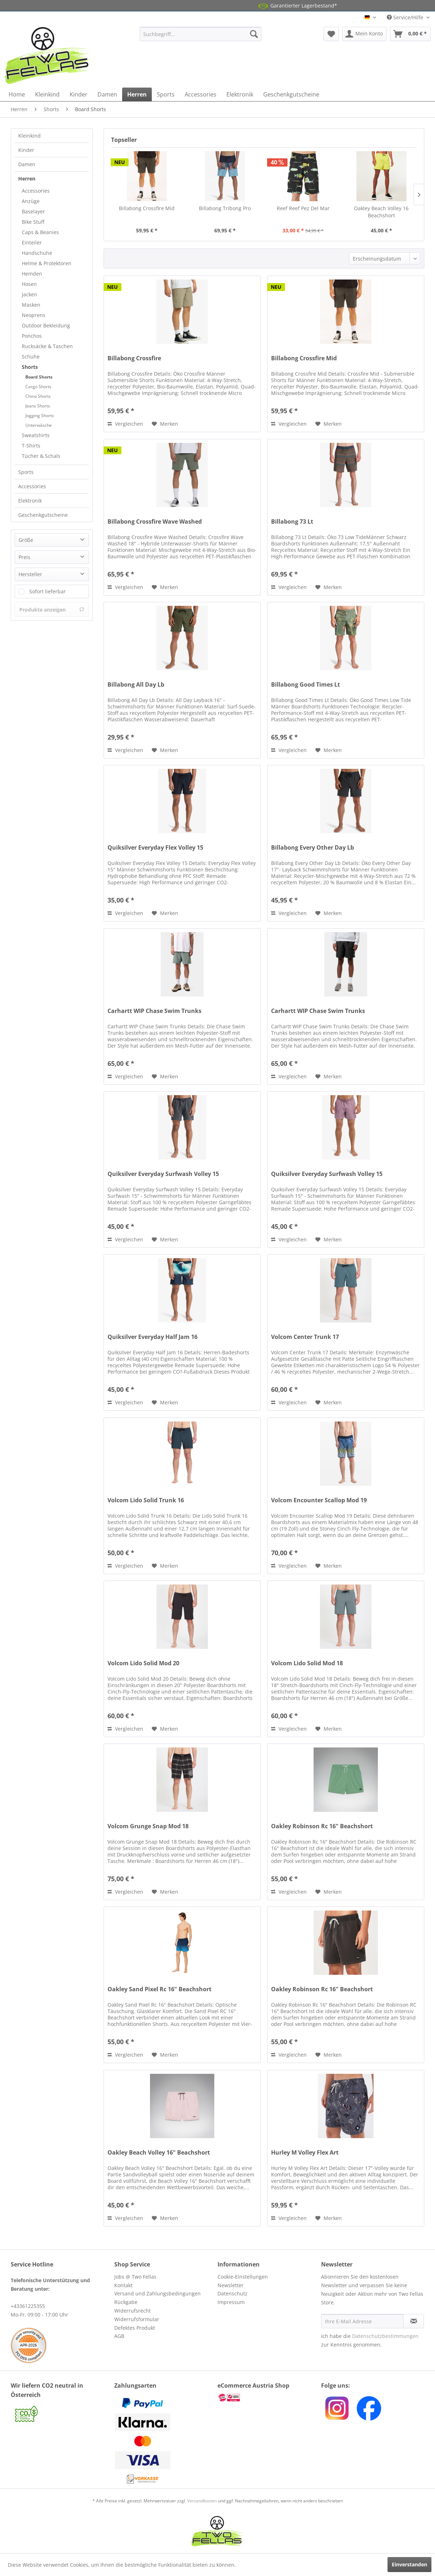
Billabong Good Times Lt (305, 684)
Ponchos (32, 335)
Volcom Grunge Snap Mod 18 (148, 1826)
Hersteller (30, 574)
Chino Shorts (38, 396)
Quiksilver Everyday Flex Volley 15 (155, 847)
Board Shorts (38, 377)
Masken (31, 304)
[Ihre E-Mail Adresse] (362, 2321)
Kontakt (123, 2285)
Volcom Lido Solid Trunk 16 (146, 1500)
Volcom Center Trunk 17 (305, 1337)
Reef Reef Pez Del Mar (303, 208)
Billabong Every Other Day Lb (312, 847)
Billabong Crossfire (134, 358)
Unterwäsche (38, 425)
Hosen (29, 284)
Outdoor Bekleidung (46, 325)
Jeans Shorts (37, 406)
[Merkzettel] (331, 34)
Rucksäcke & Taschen (47, 346)
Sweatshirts (36, 435)
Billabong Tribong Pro (225, 208)
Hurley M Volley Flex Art (305, 2152)
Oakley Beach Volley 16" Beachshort (159, 2152)
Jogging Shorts (39, 415)
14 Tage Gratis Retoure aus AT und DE (204, 6)
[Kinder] (78, 94)
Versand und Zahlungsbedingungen (157, 2293)
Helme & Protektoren (46, 263)
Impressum (231, 2302)
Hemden (32, 273)
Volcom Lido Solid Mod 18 (307, 1663)
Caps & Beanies (40, 232)
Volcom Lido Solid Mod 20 (143, 1663)
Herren (26, 178)
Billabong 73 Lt (292, 521)
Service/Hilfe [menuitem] (406, 17)
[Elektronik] (239, 94)
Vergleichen (125, 423)
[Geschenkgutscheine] (291, 94)
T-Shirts (31, 445)
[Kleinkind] (47, 94)
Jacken (29, 294)
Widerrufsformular (136, 2319)
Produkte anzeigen (51, 609)
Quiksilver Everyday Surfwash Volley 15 (163, 1174)
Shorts (30, 367)
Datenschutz (233, 2293)
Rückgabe (126, 2302)
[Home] (17, 94)
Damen (26, 164)
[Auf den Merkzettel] (165, 424)
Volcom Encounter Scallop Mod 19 (319, 1500)
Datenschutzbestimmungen (385, 2336)
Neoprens (33, 315)
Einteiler (32, 242)
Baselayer (33, 211)
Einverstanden (409, 2564)
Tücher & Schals (41, 456)
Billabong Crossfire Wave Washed (155, 521)
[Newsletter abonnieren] (413, 2321)
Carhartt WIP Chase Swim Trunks (154, 1011)
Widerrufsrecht (132, 2310)
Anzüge (31, 201)
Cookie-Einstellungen (243, 2276)
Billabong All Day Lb (136, 684)
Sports (26, 472)
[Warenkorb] (410, 34)
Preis (24, 557)
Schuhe (31, 356)
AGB (119, 2336)
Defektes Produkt (134, 2327)
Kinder (26, 150)
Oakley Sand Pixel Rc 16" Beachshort (159, 1989)
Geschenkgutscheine (43, 514)
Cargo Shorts (38, 387)
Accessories (36, 190)
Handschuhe (37, 252)
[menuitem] (200, 34)
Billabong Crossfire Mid (147, 208)
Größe (26, 540)
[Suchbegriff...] (200, 34)
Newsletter (231, 2285)
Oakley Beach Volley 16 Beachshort (381, 212)
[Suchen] (253, 34)
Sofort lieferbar (47, 591)
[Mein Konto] (364, 34)
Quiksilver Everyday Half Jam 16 (153, 1337)
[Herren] (137, 94)
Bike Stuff (33, 221)
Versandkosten (202, 2501)
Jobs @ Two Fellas (135, 2276)
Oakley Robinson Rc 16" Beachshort (322, 1826)
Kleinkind (29, 135)
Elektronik (30, 500)
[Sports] (166, 94)
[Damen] (107, 94)
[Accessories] (200, 94)
